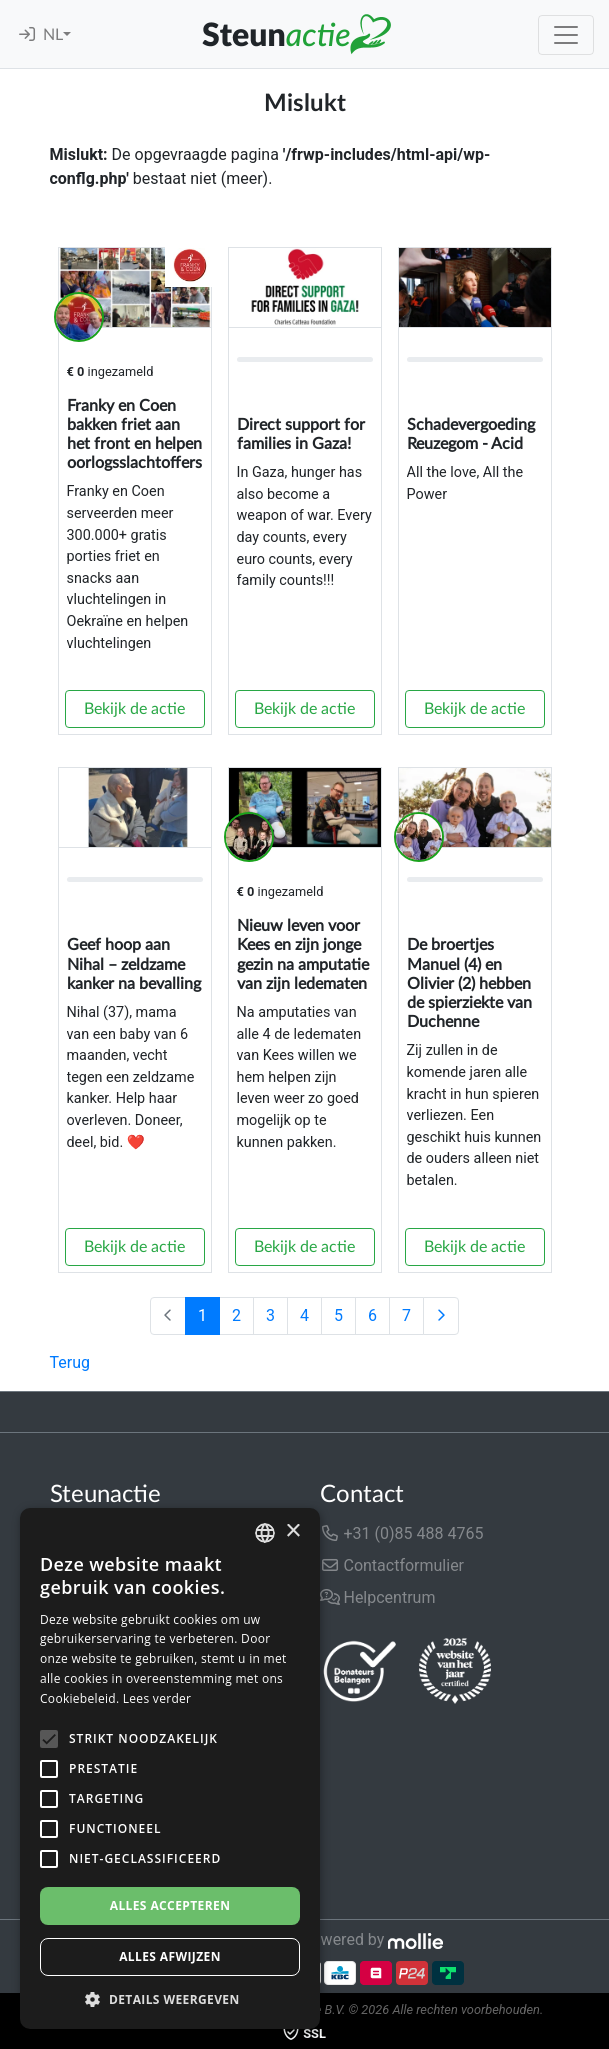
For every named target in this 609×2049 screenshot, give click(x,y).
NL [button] (53, 35)
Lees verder (157, 1698)
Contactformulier (392, 1565)
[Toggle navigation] (566, 35)
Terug (70, 1362)
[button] (170, 1999)
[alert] (170, 1768)
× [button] (292, 1531)
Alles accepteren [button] (170, 1905)
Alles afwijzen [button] (170, 1956)
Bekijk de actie (134, 709)
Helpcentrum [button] (378, 1597)
